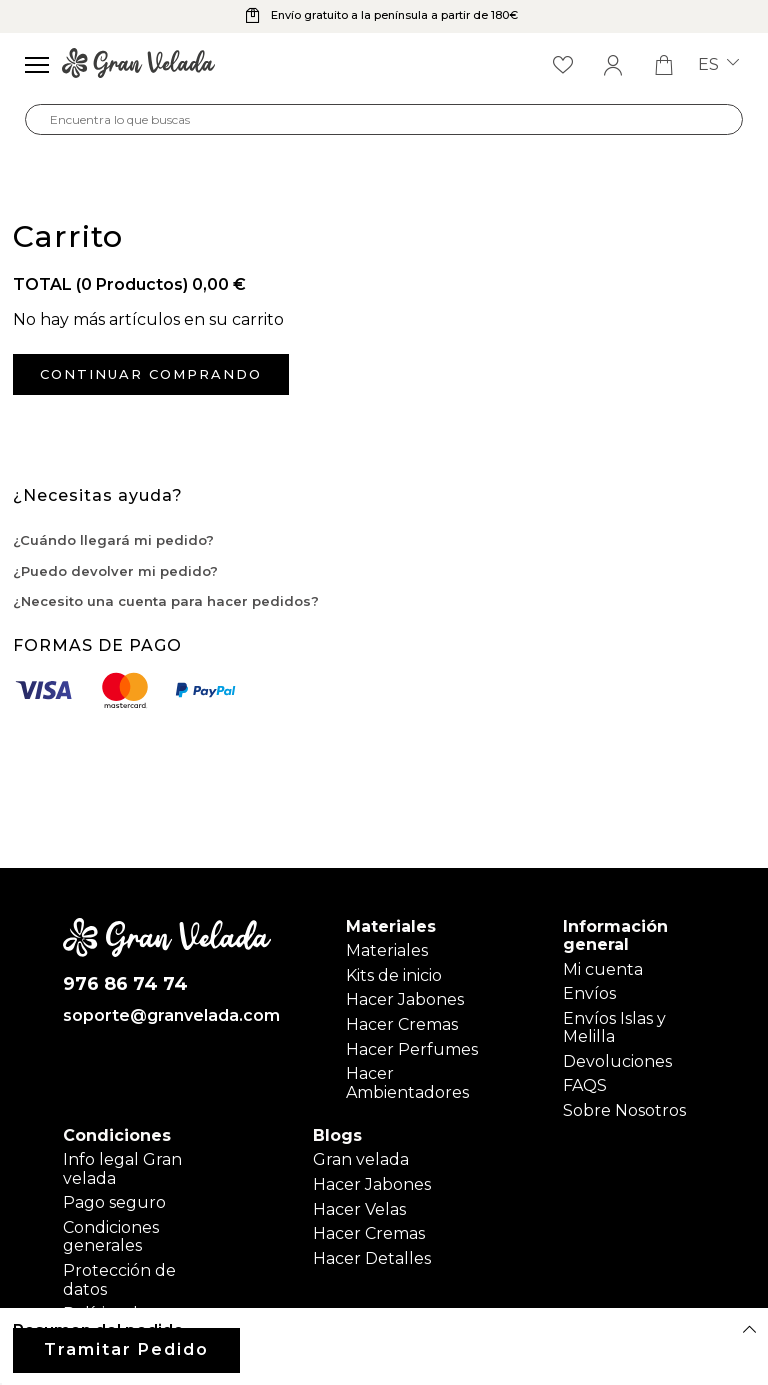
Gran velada (361, 1159)
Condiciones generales (111, 1236)
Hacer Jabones (405, 999)
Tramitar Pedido (126, 1349)
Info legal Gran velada (122, 1168)
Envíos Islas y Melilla (614, 1027)
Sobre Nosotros (624, 1110)
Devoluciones (617, 1061)
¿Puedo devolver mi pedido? (115, 571)
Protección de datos (119, 1279)
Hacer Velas (359, 1209)
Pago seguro (114, 1202)
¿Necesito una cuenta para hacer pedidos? (166, 601)
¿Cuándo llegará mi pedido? (113, 540)
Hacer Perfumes (412, 1049)
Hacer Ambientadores (407, 1082)
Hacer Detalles (372, 1258)
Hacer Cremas (402, 1024)
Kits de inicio (394, 975)
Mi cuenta (603, 969)
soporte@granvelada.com (167, 1016)
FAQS (585, 1085)
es (718, 65)
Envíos (589, 993)
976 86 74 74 (125, 984)
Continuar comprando (151, 374)
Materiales (387, 950)
